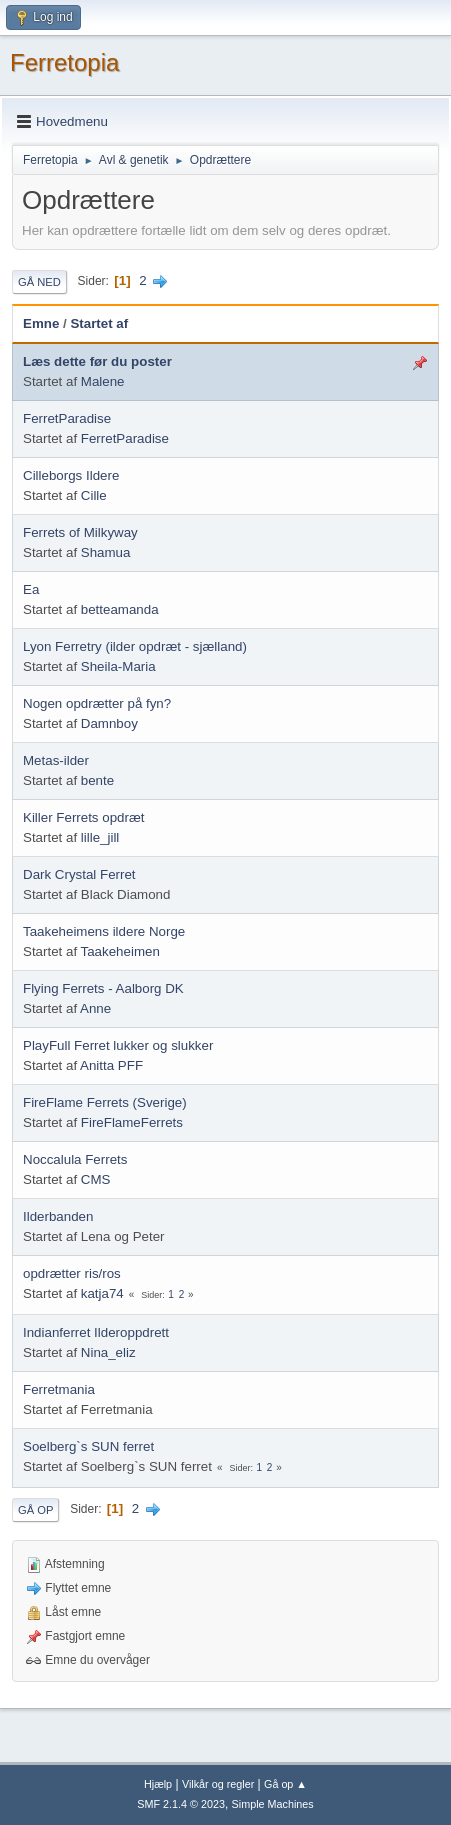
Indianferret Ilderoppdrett (96, 1332)
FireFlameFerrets (132, 1122)
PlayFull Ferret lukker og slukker (118, 1045)
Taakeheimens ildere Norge (104, 931)
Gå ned (39, 282)
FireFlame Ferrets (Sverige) (105, 1102)
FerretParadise (67, 418)
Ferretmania (59, 1389)
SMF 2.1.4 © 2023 (181, 1804)
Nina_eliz (108, 1352)
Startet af (99, 323)
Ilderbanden (58, 1216)
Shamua (106, 552)
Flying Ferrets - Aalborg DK (103, 988)
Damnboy (109, 723)
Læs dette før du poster (97, 361)
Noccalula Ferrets (75, 1159)
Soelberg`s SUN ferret (88, 1446)
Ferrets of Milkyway (80, 532)
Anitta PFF (111, 1065)
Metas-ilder (56, 760)
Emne (41, 323)
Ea (31, 589)
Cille (94, 495)
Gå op (35, 1510)
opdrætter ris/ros (72, 1273)
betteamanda (120, 609)
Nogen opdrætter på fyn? (97, 703)
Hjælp (158, 1784)
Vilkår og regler (218, 1784)
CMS (96, 1179)
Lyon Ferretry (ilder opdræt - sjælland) (135, 646)
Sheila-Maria (118, 666)
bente (97, 780)
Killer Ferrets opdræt (83, 817)
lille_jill (100, 837)
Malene (103, 381)
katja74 (102, 1293)
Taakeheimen (120, 951)
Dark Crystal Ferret (79, 874)
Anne (95, 1008)
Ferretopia (64, 62)
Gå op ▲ (285, 1784)
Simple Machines (273, 1804)
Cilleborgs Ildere (71, 475)
